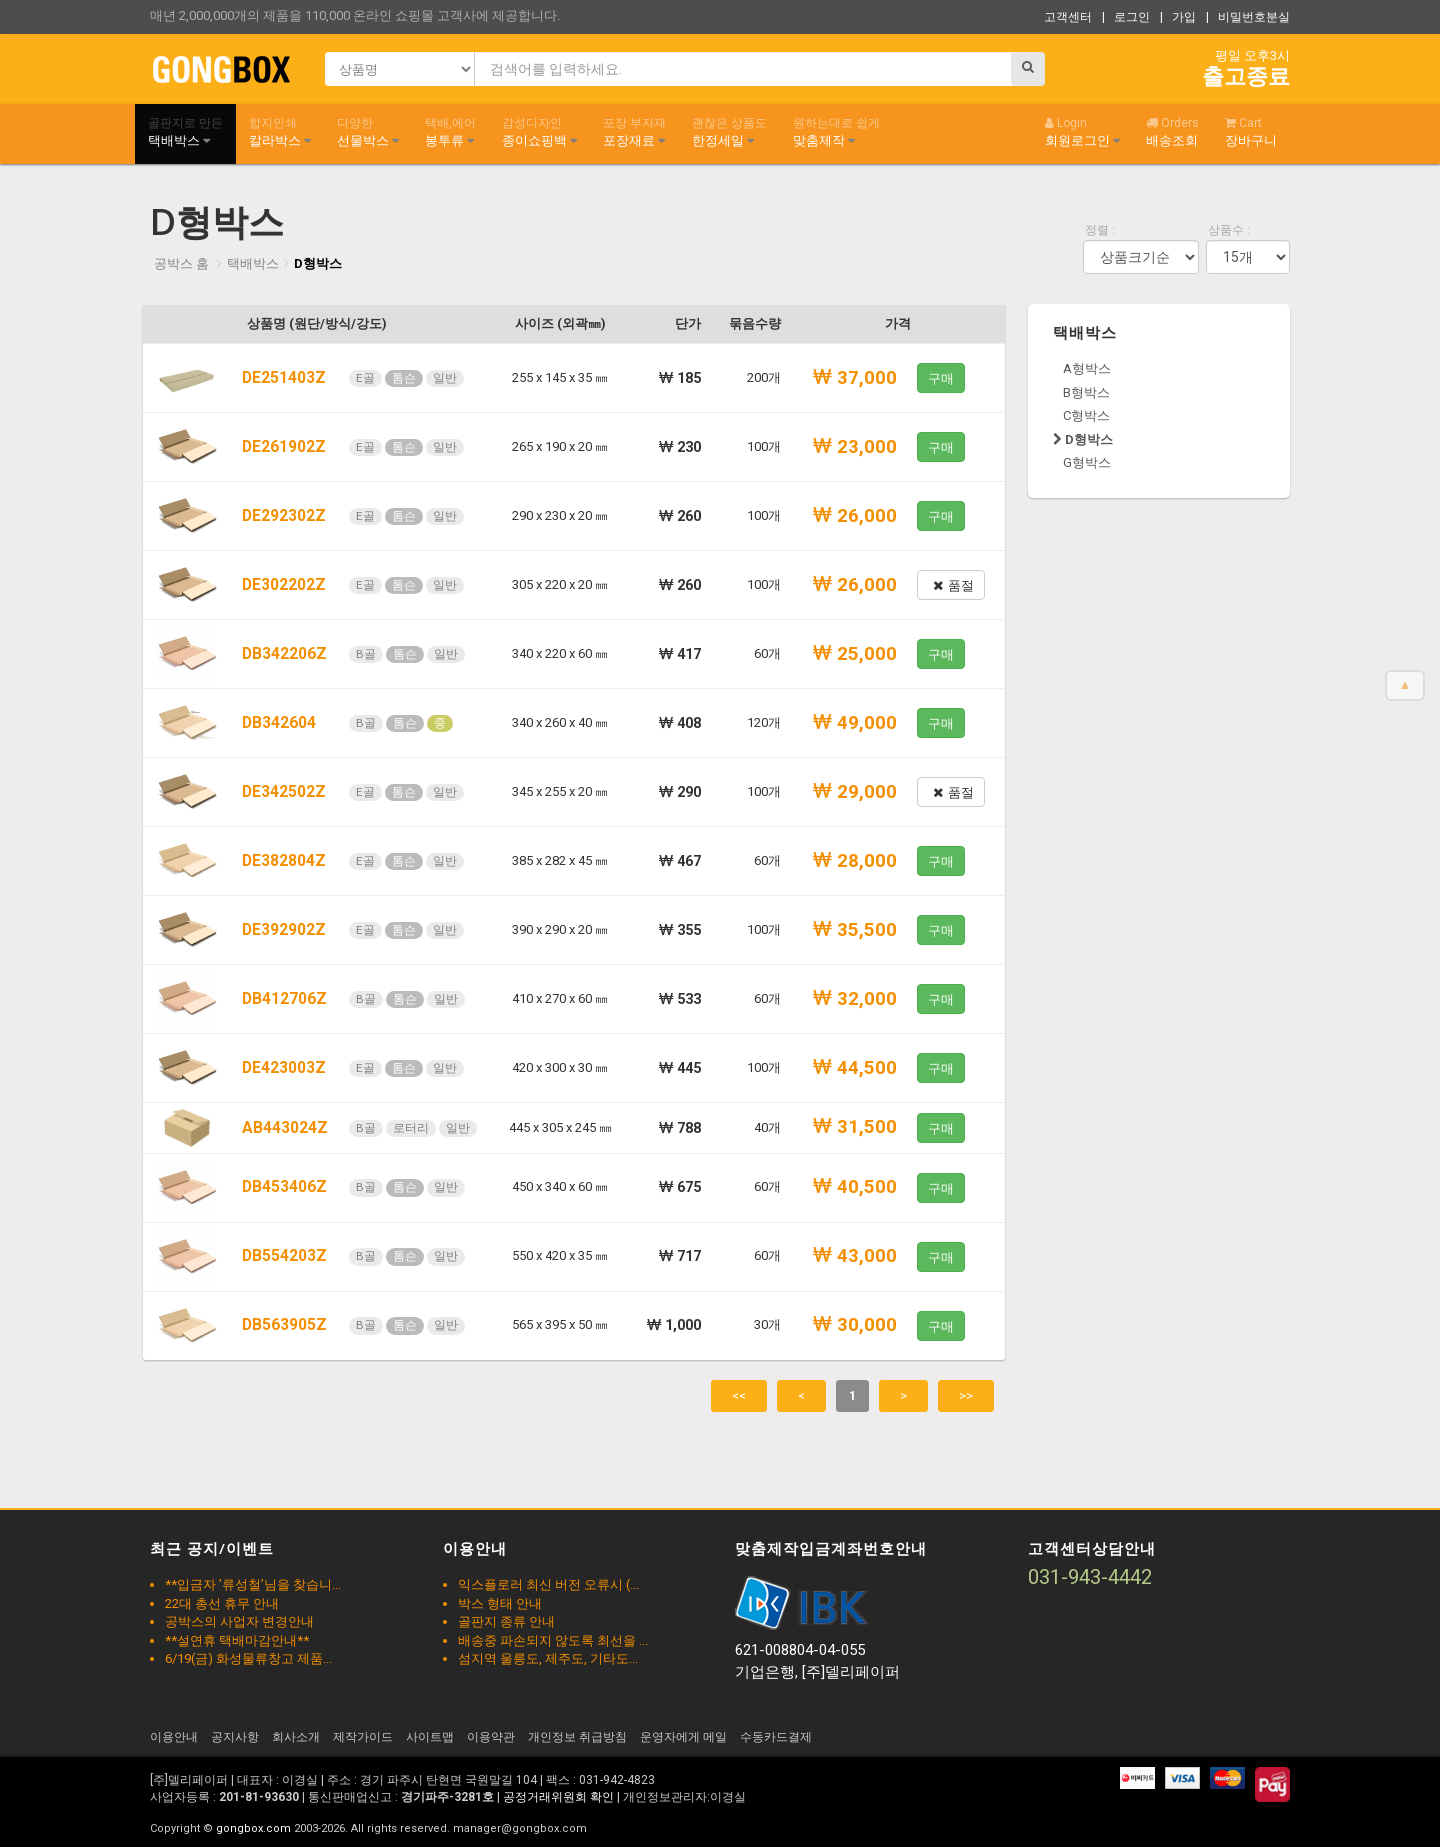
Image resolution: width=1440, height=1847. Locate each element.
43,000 (855, 1256)
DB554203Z (284, 1256)
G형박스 (1087, 462)
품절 (953, 585)
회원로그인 (1082, 132)
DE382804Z (284, 861)
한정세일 (729, 132)
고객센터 (1068, 17)
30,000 (855, 1325)
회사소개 (296, 1737)
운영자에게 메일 (683, 1737)
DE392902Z (284, 930)
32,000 (855, 999)
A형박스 (1087, 368)
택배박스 (185, 132)
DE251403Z (284, 378)
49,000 (855, 723)
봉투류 (450, 132)
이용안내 (174, 1737)
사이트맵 (430, 1737)
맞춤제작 (836, 132)
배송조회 (1172, 132)
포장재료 (634, 132)
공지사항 (235, 1737)
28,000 (855, 861)
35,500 (855, 930)
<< (739, 1395)
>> (966, 1395)
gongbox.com (253, 1828)
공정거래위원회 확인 (558, 1797)
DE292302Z (284, 516)
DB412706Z (284, 999)
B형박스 (1086, 392)
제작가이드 (363, 1737)
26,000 (855, 516)
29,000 (855, 792)
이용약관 (491, 1737)
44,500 (855, 1068)
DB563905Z (284, 1325)
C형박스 (1086, 415)
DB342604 (279, 723)
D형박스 (318, 263)
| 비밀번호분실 (1248, 17)
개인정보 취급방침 (577, 1737)
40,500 (855, 1187)
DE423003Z (284, 1068)
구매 (941, 378)
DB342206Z (284, 654)
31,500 (855, 1127)
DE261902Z (284, 447)
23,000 (855, 447)
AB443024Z (285, 1128)
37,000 (855, 378)
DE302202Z (284, 585)
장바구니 (1251, 132)
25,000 (855, 654)
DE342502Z (284, 792)
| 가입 (1178, 17)
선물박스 (368, 132)
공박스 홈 (181, 263)
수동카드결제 (776, 1737)
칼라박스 (280, 132)
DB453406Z (284, 1187)
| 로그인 (1126, 17)
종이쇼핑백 (539, 132)
